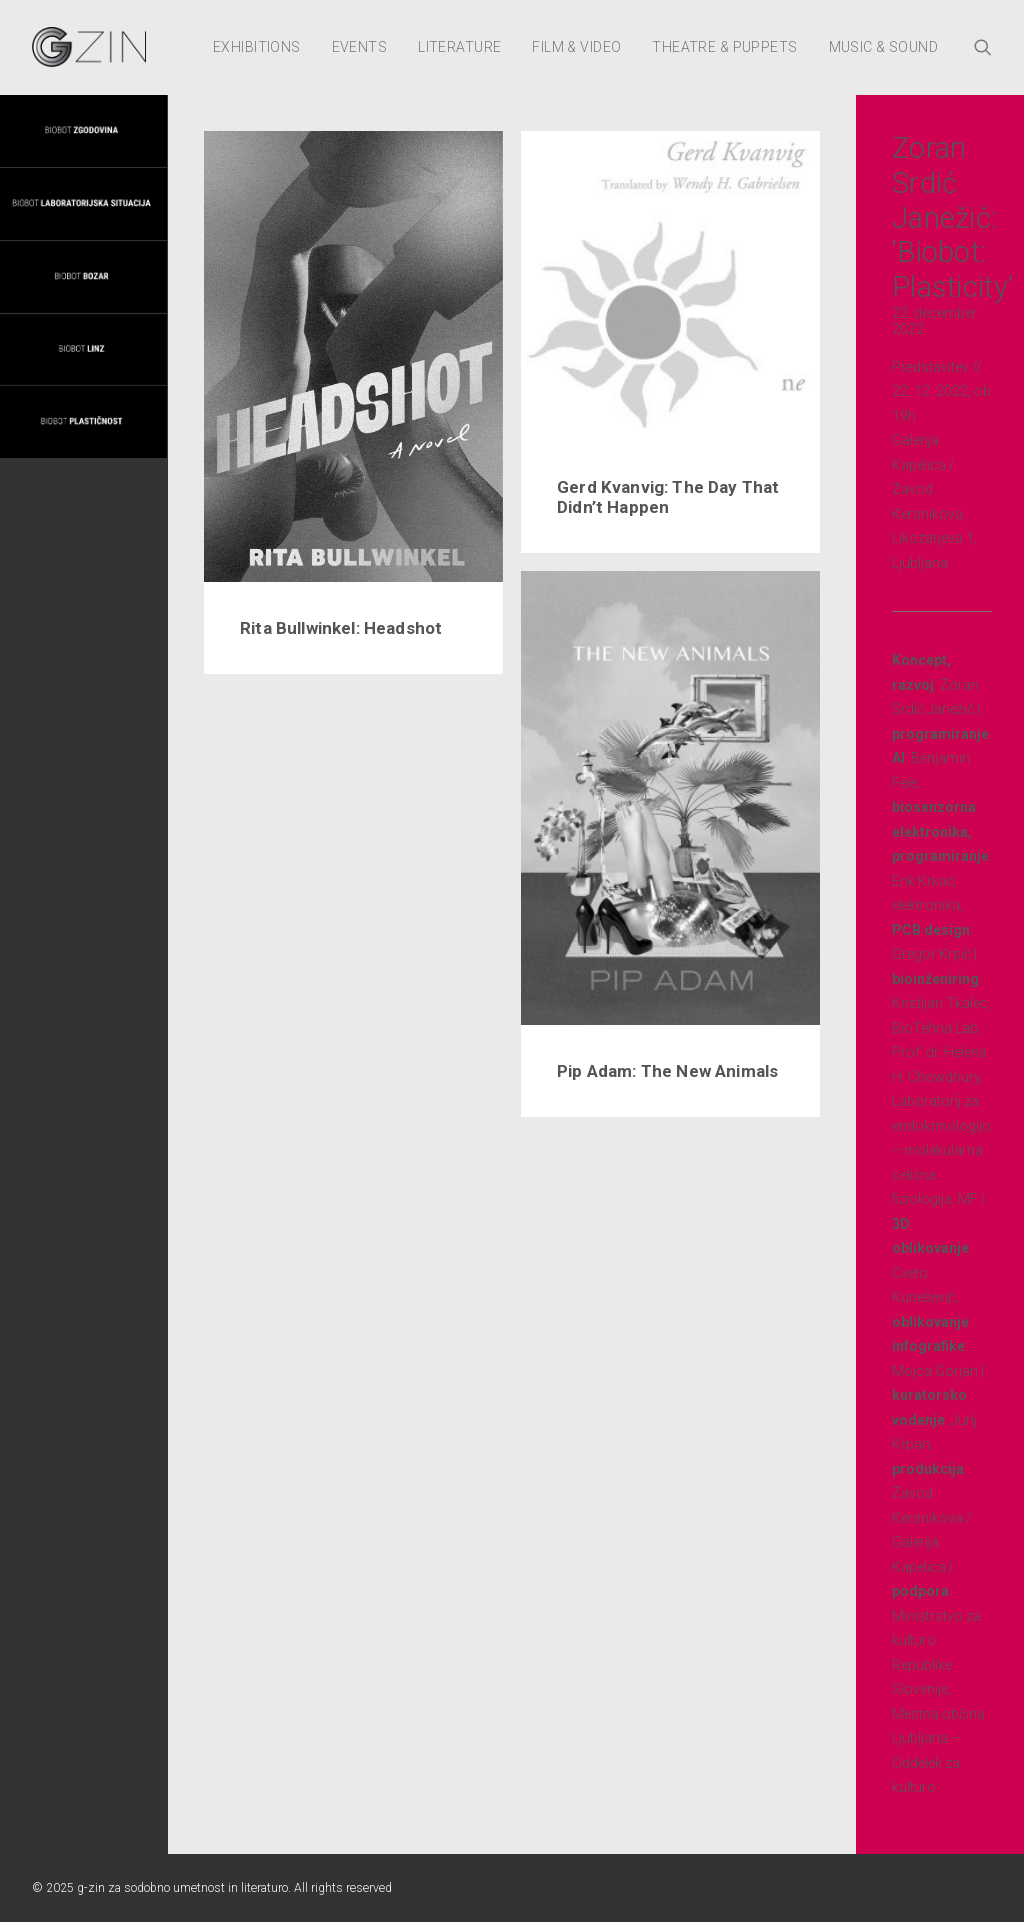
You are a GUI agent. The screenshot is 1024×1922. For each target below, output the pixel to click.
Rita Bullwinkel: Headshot (341, 628)
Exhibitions (257, 47)
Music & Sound (883, 47)
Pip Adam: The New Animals (667, 1071)
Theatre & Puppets (724, 47)
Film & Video (576, 47)
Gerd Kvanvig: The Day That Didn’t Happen (668, 497)
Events (360, 47)
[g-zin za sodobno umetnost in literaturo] (89, 47)
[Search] (983, 47)
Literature (459, 47)
